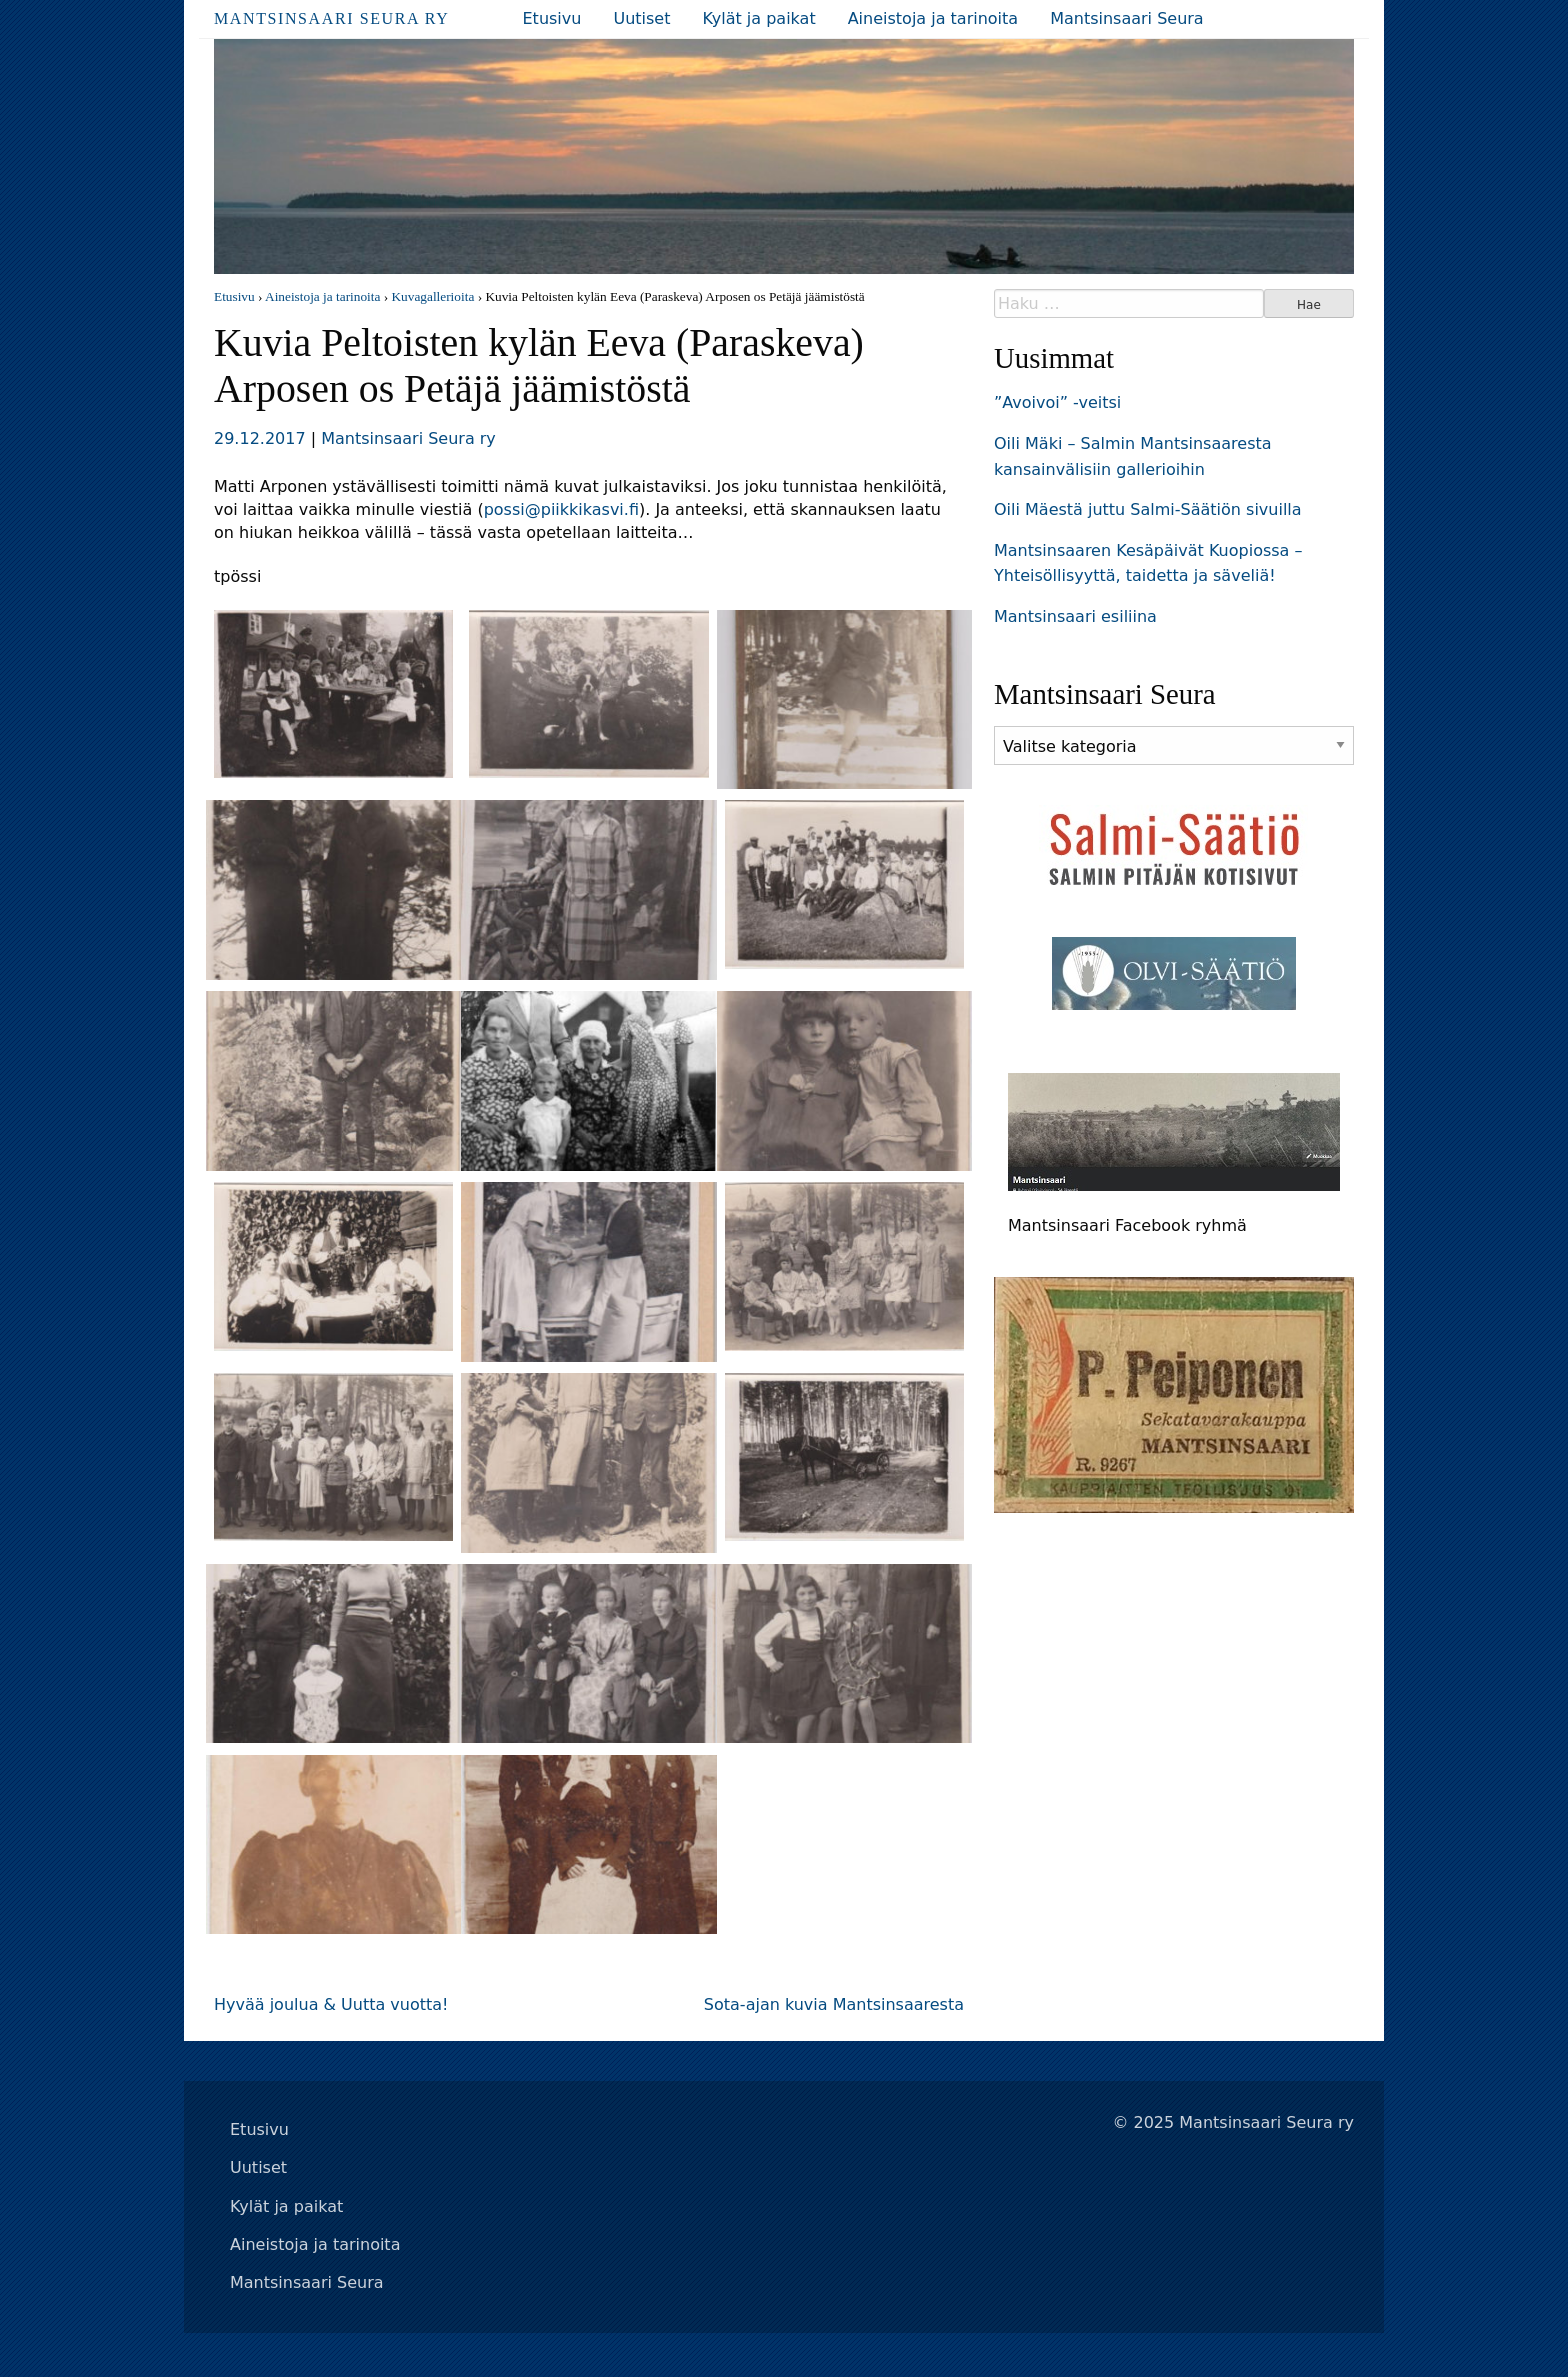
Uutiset (641, 18)
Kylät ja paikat (758, 18)
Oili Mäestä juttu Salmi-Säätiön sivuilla (1148, 509)
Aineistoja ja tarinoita (933, 18)
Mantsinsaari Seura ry (331, 18)
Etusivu (552, 18)
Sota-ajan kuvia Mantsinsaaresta (834, 2004)
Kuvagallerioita (432, 296)
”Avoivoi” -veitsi (1057, 402)
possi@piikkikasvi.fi (561, 509)
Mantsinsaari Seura (1127, 18)
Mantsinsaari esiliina (1075, 616)
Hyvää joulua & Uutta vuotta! (331, 2004)
